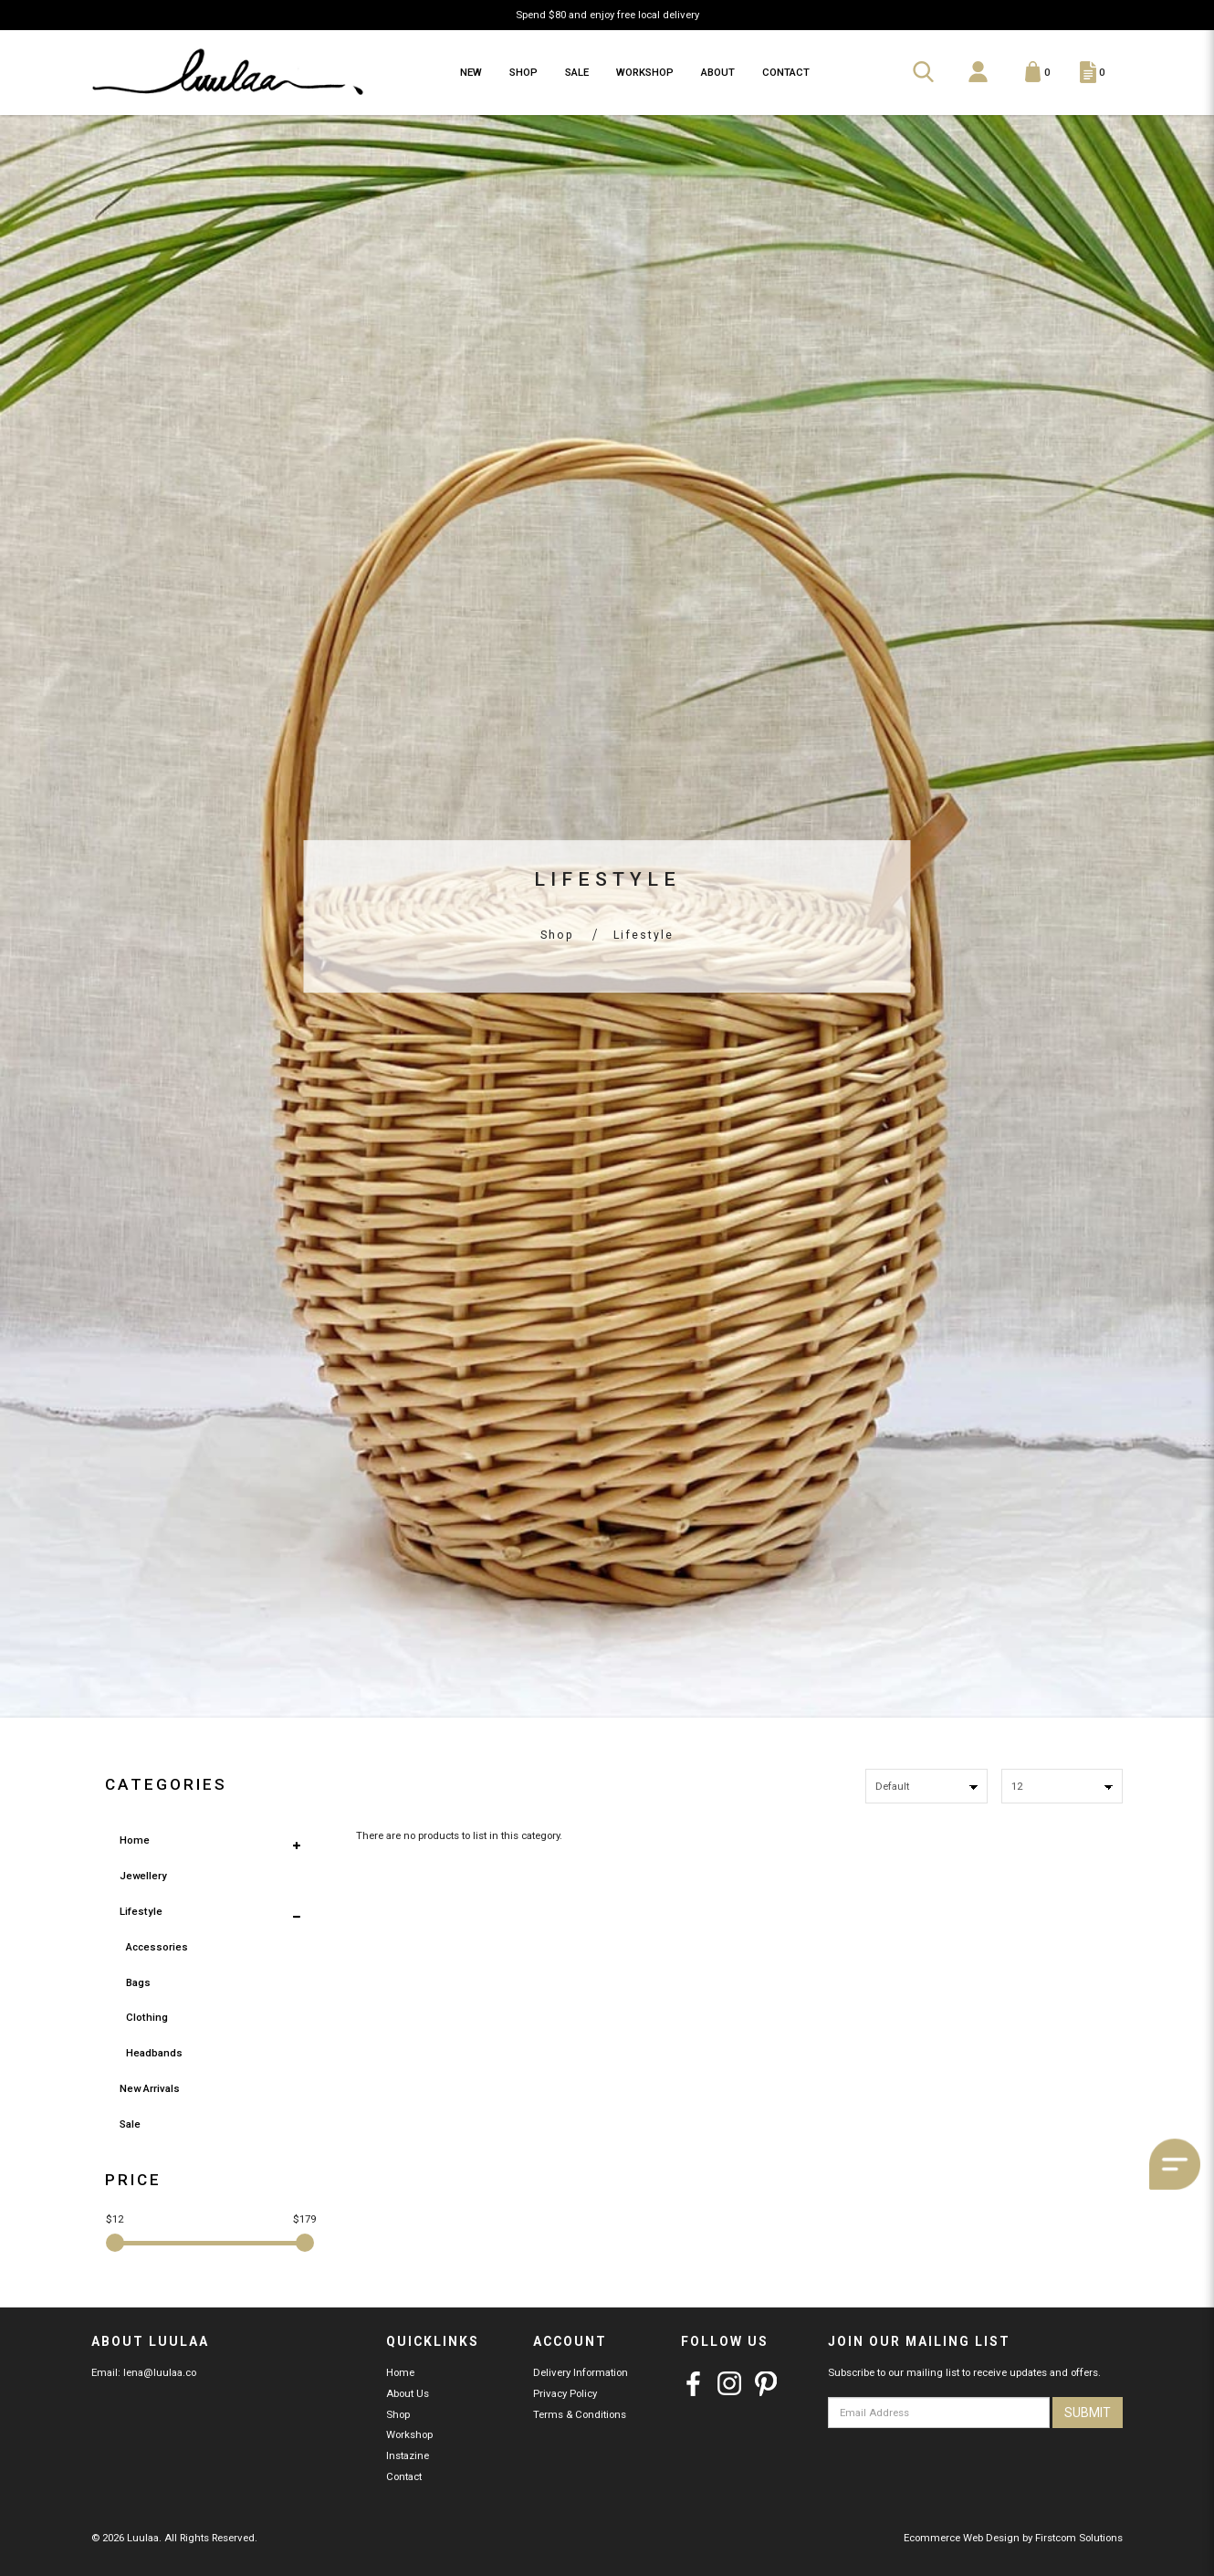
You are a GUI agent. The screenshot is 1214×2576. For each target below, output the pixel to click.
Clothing (147, 2017)
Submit (1087, 2412)
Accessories (157, 1946)
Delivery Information (580, 2372)
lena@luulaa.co (159, 2372)
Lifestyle (643, 935)
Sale (130, 2124)
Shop (557, 935)
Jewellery (143, 1875)
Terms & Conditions (579, 2414)
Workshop (409, 2434)
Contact (404, 2476)
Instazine (407, 2455)
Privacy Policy (565, 2393)
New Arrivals (150, 2088)
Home (135, 1840)
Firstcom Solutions (1079, 2537)
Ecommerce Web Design (962, 2537)
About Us (407, 2393)
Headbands (154, 2052)
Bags (138, 1982)
